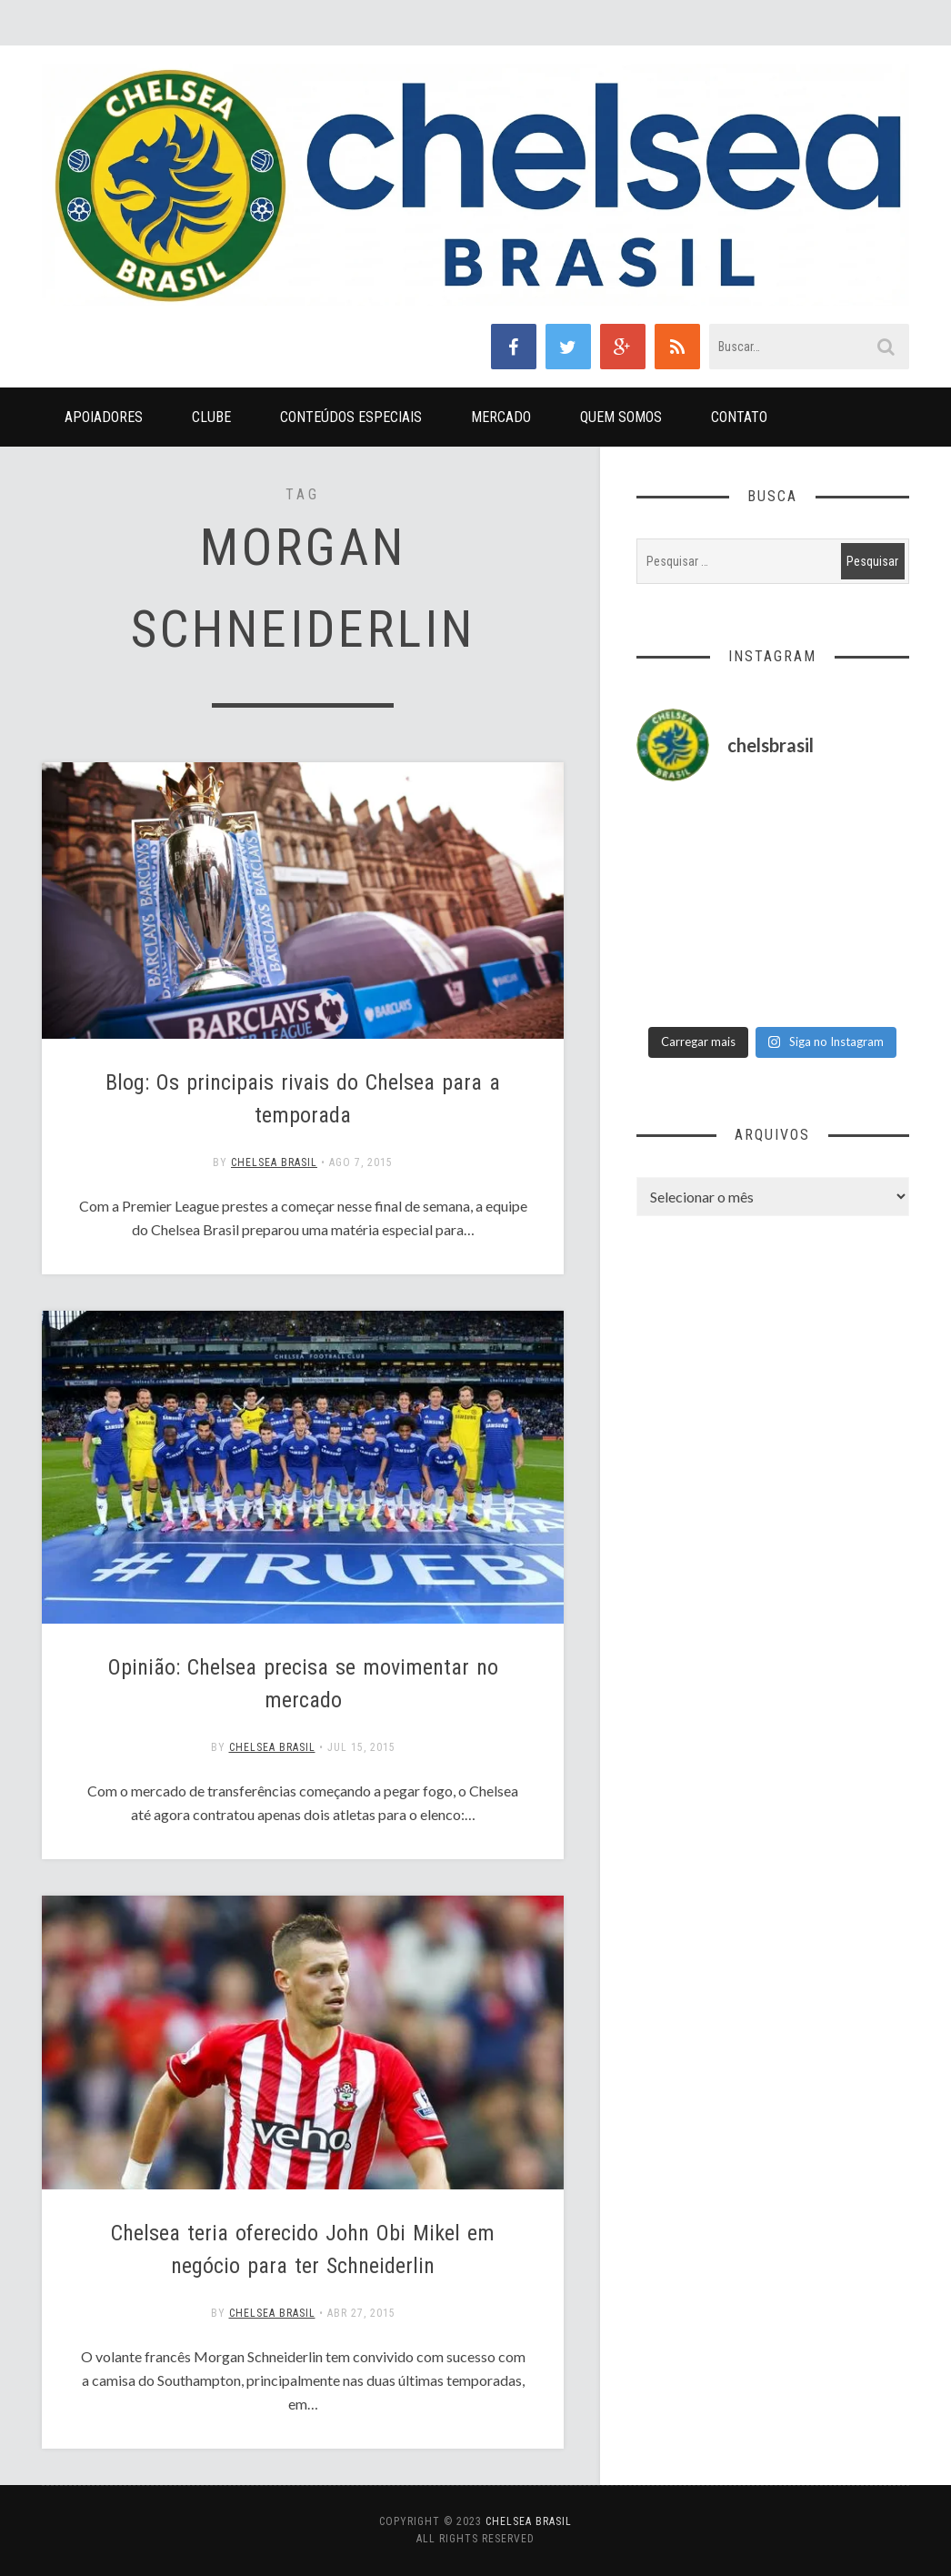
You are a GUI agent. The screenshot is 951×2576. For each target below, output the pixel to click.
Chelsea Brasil (274, 1162)
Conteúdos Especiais (351, 417)
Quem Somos (621, 417)
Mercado (501, 417)
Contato (739, 417)
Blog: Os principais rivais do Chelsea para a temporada (302, 1099)
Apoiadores (104, 417)
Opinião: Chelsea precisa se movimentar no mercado (303, 1684)
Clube (211, 417)
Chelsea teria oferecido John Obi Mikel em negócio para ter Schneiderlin (303, 2249)
